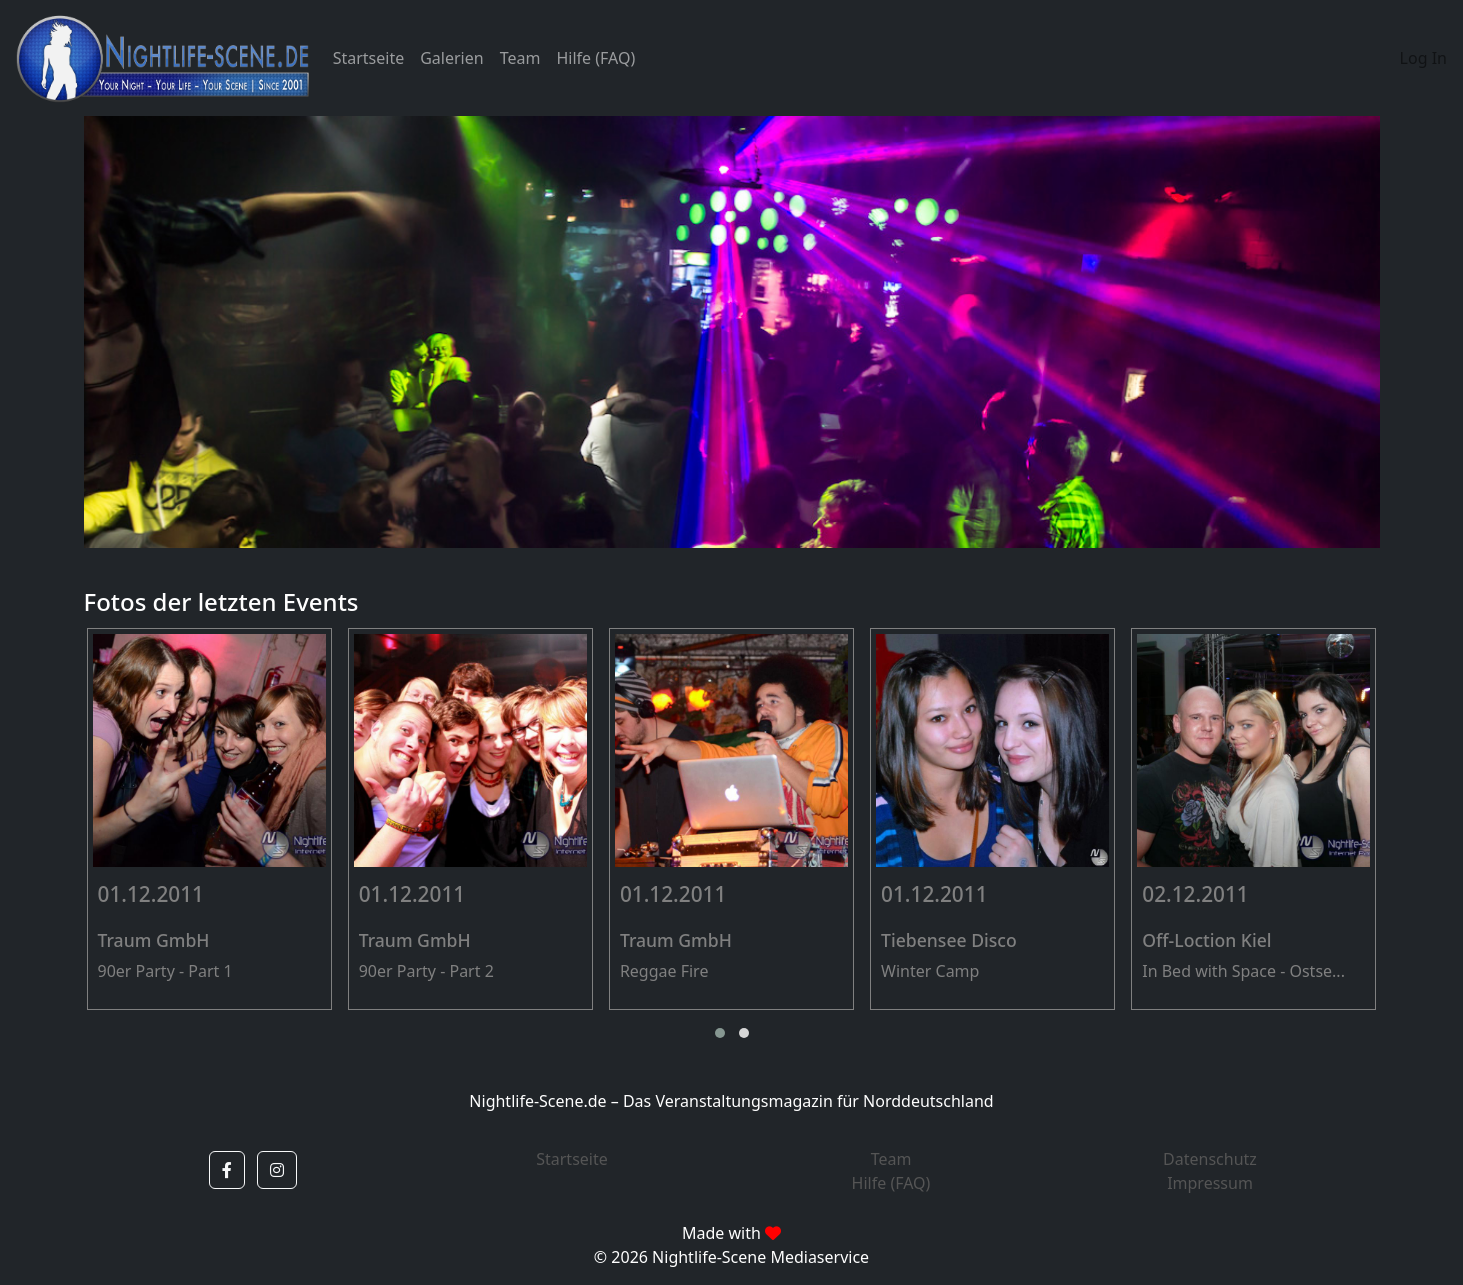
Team (520, 58)
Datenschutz (1210, 1159)
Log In (1423, 58)
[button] (720, 1033)
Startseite (369, 58)
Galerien (451, 58)
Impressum (1210, 1183)
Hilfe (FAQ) (595, 58)
